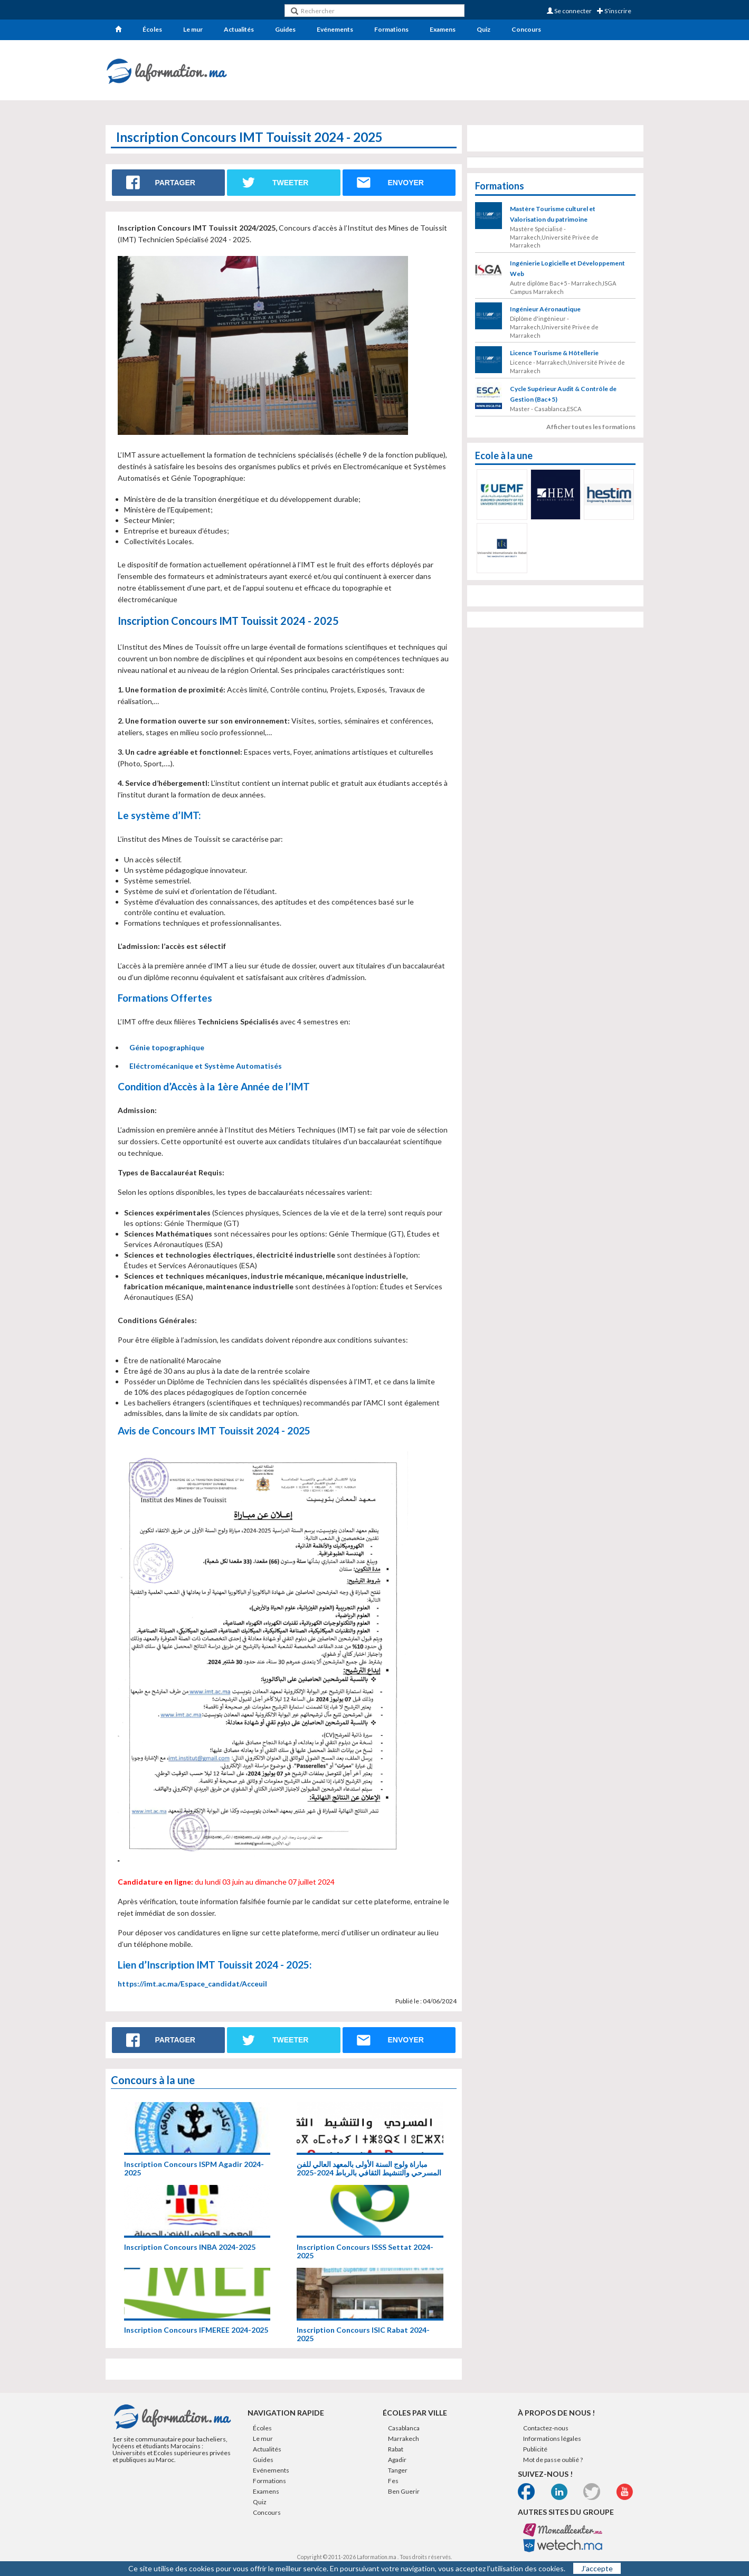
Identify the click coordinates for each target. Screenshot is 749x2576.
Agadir (397, 2460)
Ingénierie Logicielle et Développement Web (567, 268)
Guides (285, 29)
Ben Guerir (404, 2491)
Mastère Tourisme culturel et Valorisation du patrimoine (552, 214)
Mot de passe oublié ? (553, 2460)
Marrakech (403, 2438)
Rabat (395, 2449)
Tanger (397, 2470)
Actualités (239, 29)
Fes (393, 2481)
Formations (391, 29)
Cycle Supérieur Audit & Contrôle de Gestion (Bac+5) (563, 394)
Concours (526, 29)
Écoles (152, 29)
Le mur (193, 29)
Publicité (535, 2449)
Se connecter (569, 11)
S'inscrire (614, 11)
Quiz (483, 29)
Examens (443, 29)
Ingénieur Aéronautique (545, 309)
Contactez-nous (545, 2428)
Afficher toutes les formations (591, 427)
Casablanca (404, 2428)
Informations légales (552, 2438)
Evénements (335, 29)
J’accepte (597, 2568)
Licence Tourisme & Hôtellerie (554, 353)
